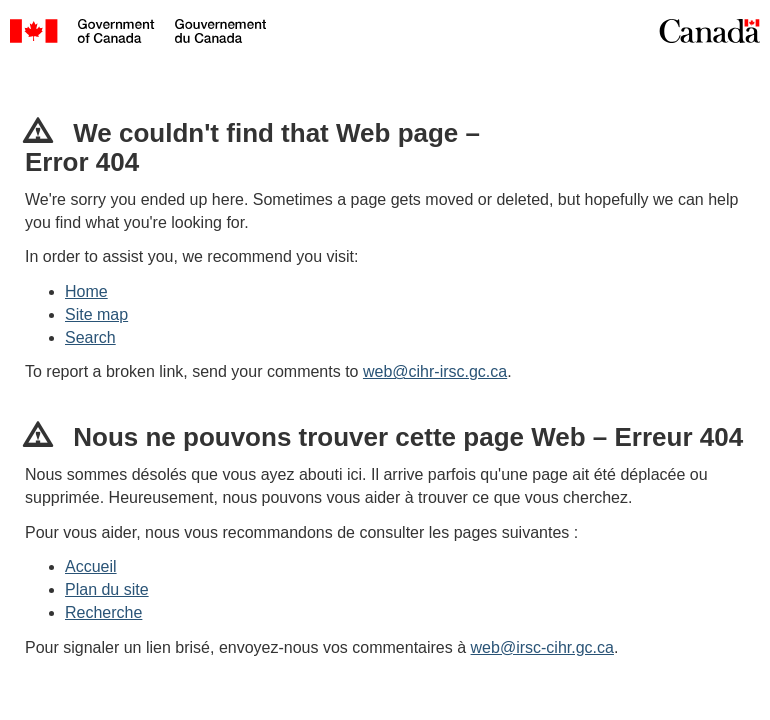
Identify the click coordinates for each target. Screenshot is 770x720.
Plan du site (107, 589)
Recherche (103, 612)
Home (86, 291)
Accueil (91, 566)
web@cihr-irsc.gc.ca (435, 371)
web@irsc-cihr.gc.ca (542, 647)
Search (90, 337)
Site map (96, 314)
